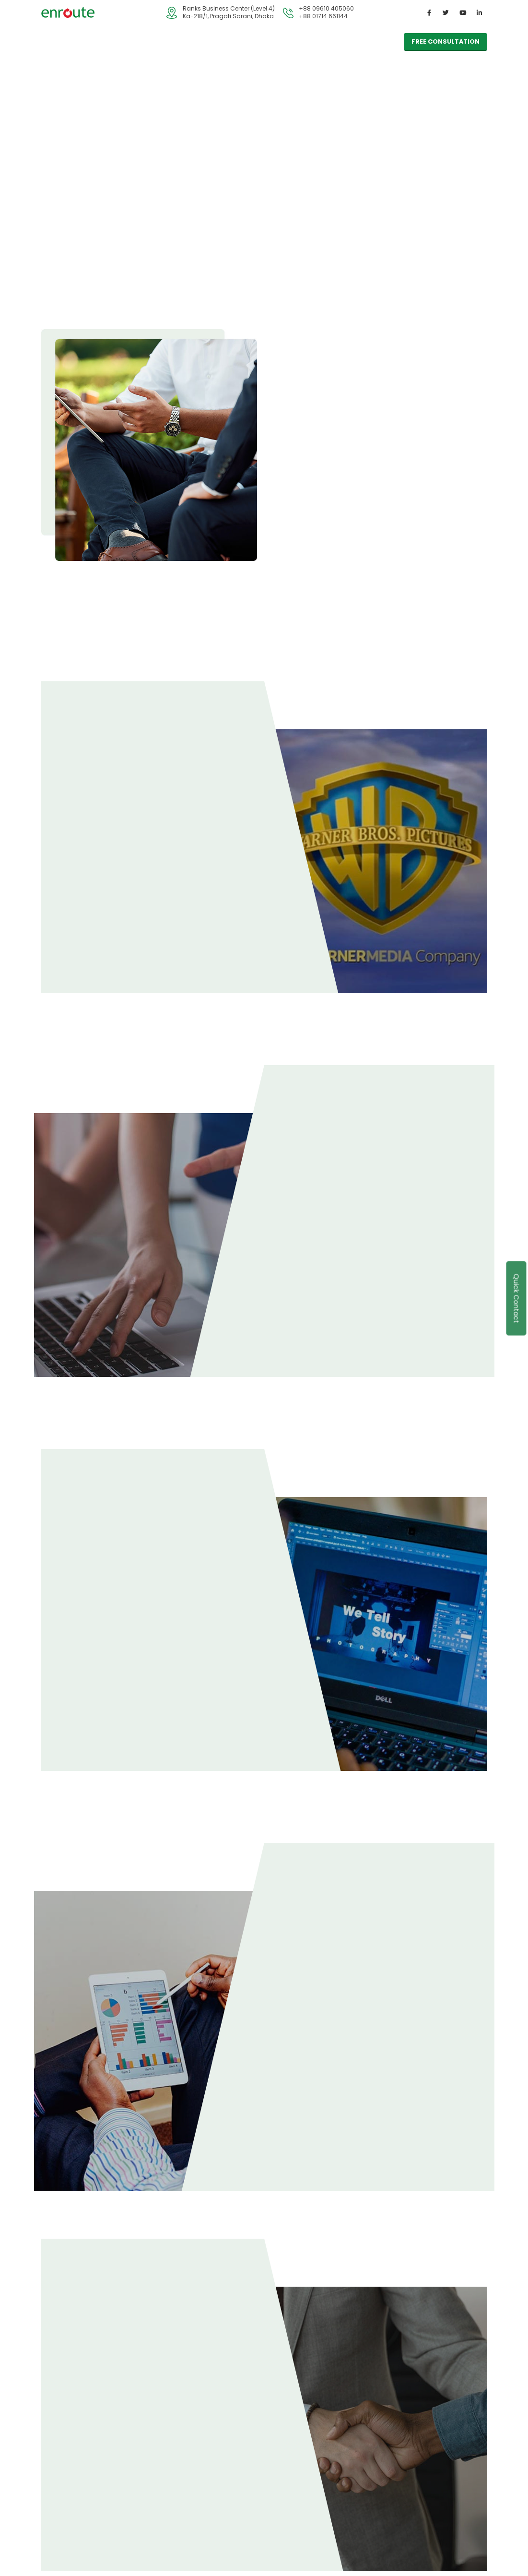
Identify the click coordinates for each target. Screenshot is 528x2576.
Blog (171, 42)
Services (96, 42)
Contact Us (211, 42)
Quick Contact (516, 1298)
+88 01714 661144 (323, 16)
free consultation (445, 41)
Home (58, 42)
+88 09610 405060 (326, 8)
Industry (137, 42)
